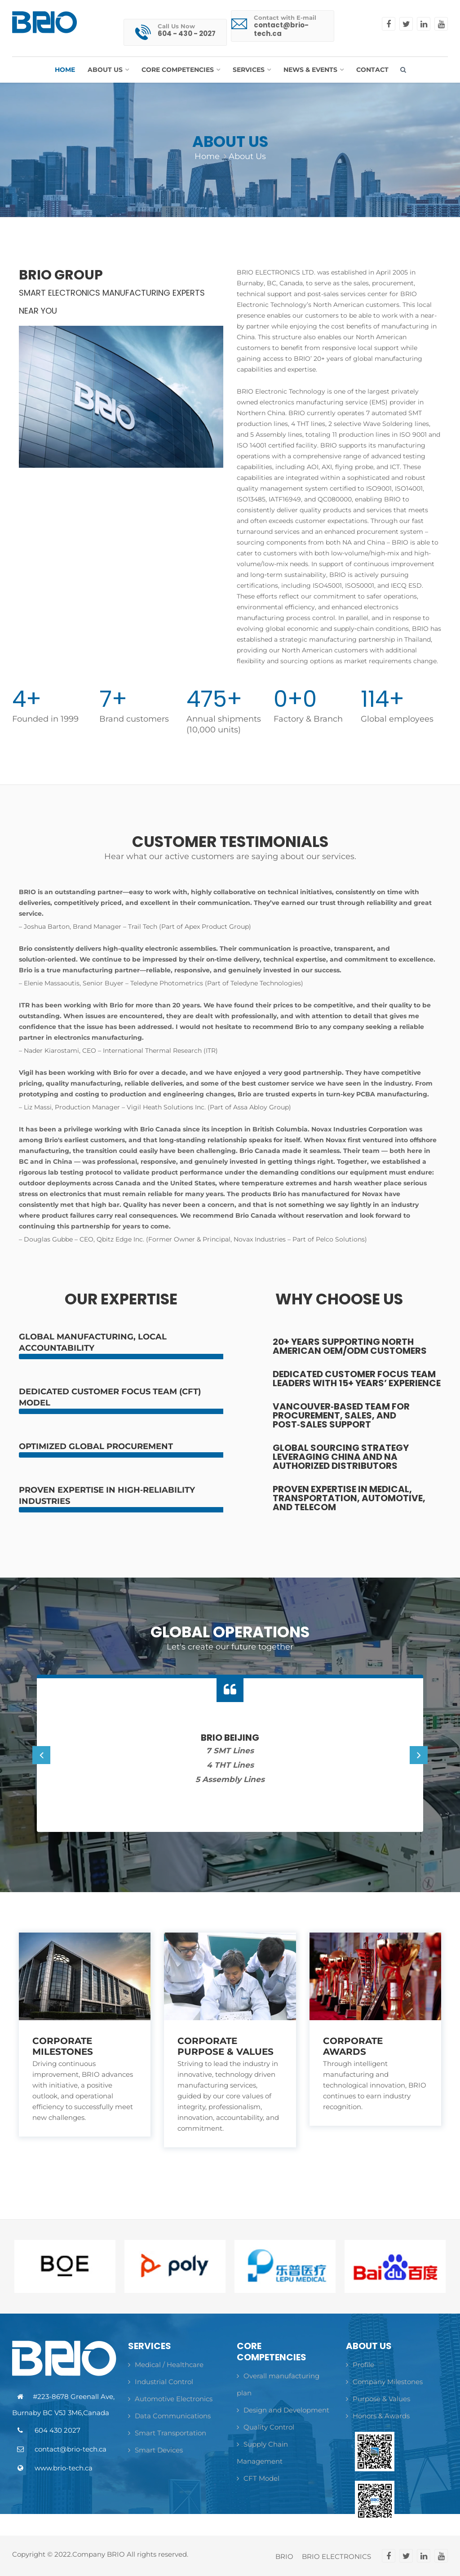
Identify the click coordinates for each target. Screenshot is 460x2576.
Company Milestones (384, 2381)
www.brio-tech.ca (64, 2468)
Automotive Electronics (170, 2398)
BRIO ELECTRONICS (336, 2557)
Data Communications (169, 2416)
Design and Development (283, 2410)
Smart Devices (155, 2450)
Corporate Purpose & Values (225, 2046)
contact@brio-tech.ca (281, 29)
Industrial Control (160, 2381)
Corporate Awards (353, 2046)
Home (207, 156)
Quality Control (265, 2427)
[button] (108, 70)
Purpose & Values (378, 2398)
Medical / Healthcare (165, 2364)
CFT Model (258, 2478)
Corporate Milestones (62, 2046)
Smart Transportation (167, 2433)
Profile (360, 2364)
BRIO (284, 2557)
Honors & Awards (378, 2416)
